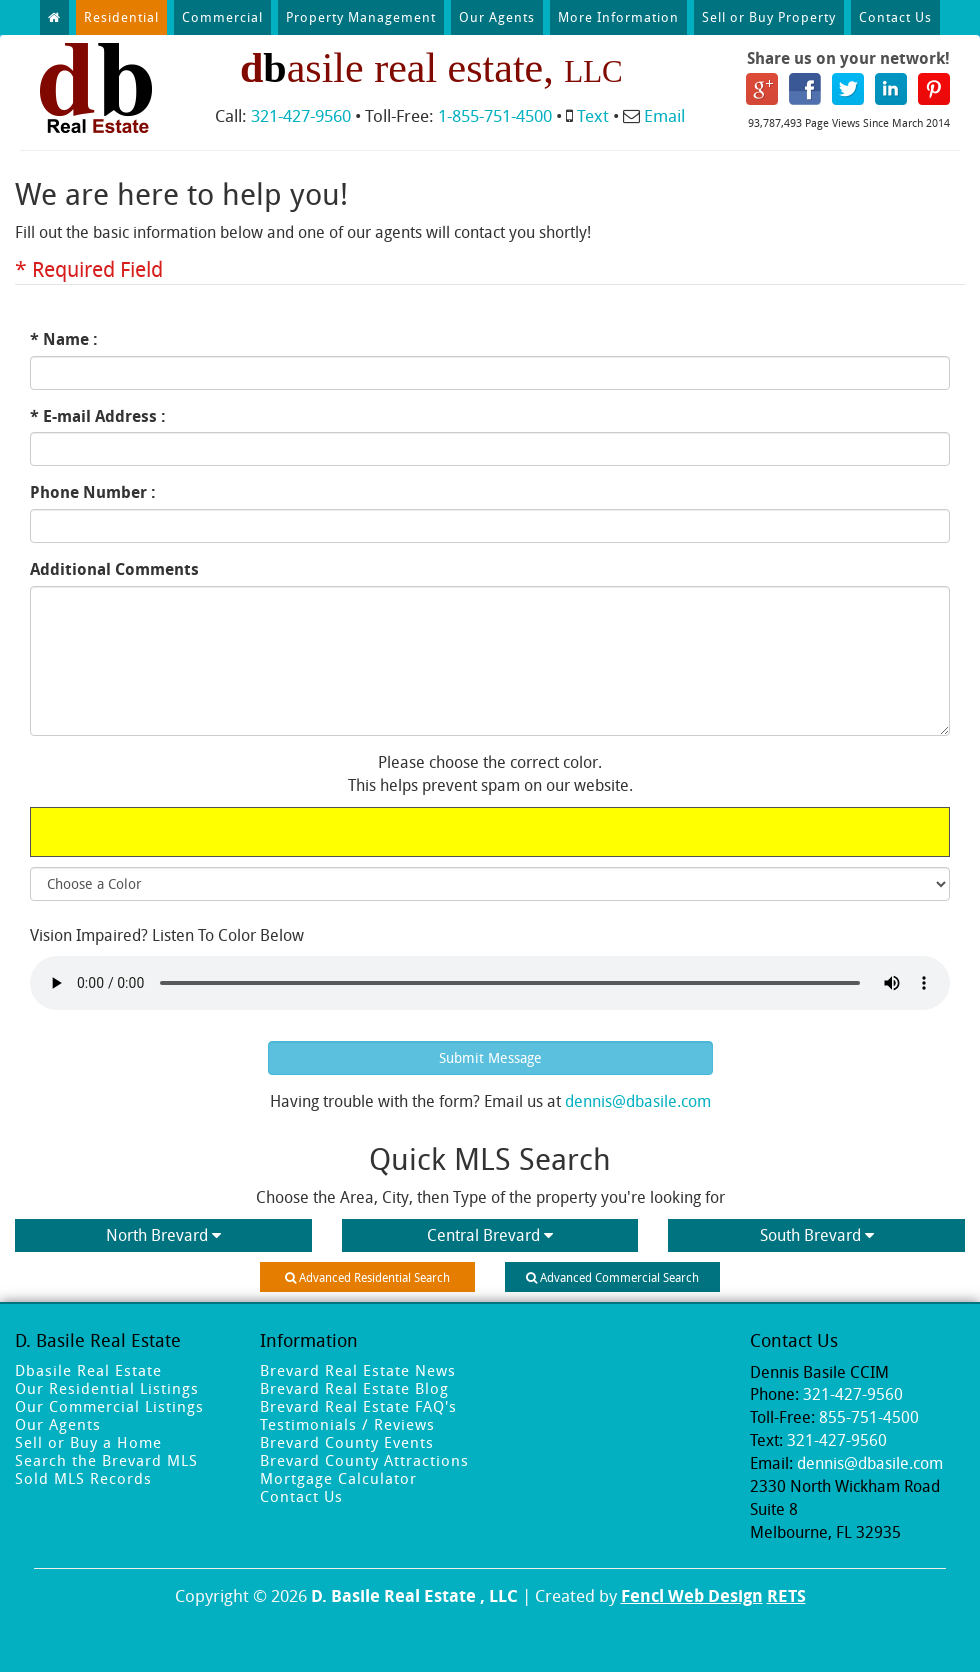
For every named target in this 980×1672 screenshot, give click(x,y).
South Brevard (817, 1235)
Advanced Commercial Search (612, 1277)
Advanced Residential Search (367, 1277)
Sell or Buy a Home (88, 1442)
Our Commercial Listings (109, 1406)
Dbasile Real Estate (88, 1370)
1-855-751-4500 (495, 115)
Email (664, 115)
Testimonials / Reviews (347, 1424)
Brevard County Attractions (364, 1460)
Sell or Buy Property (769, 17)
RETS (786, 1595)
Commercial (222, 17)
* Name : (64, 339)
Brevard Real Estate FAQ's (358, 1406)
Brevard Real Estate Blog (354, 1388)
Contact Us (895, 17)
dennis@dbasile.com (638, 1101)
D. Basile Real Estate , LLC (414, 1595)
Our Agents (497, 17)
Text (593, 115)
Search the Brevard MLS (106, 1460)
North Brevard (163, 1235)
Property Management (361, 17)
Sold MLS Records (83, 1478)
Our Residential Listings (107, 1388)
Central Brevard (490, 1235)
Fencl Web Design (692, 1595)
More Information (618, 17)
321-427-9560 (301, 115)
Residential (121, 17)
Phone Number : (93, 492)
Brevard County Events (347, 1442)
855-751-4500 (869, 1417)
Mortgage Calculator (338, 1478)
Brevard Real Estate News (358, 1370)
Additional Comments (114, 569)
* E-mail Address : (98, 416)
